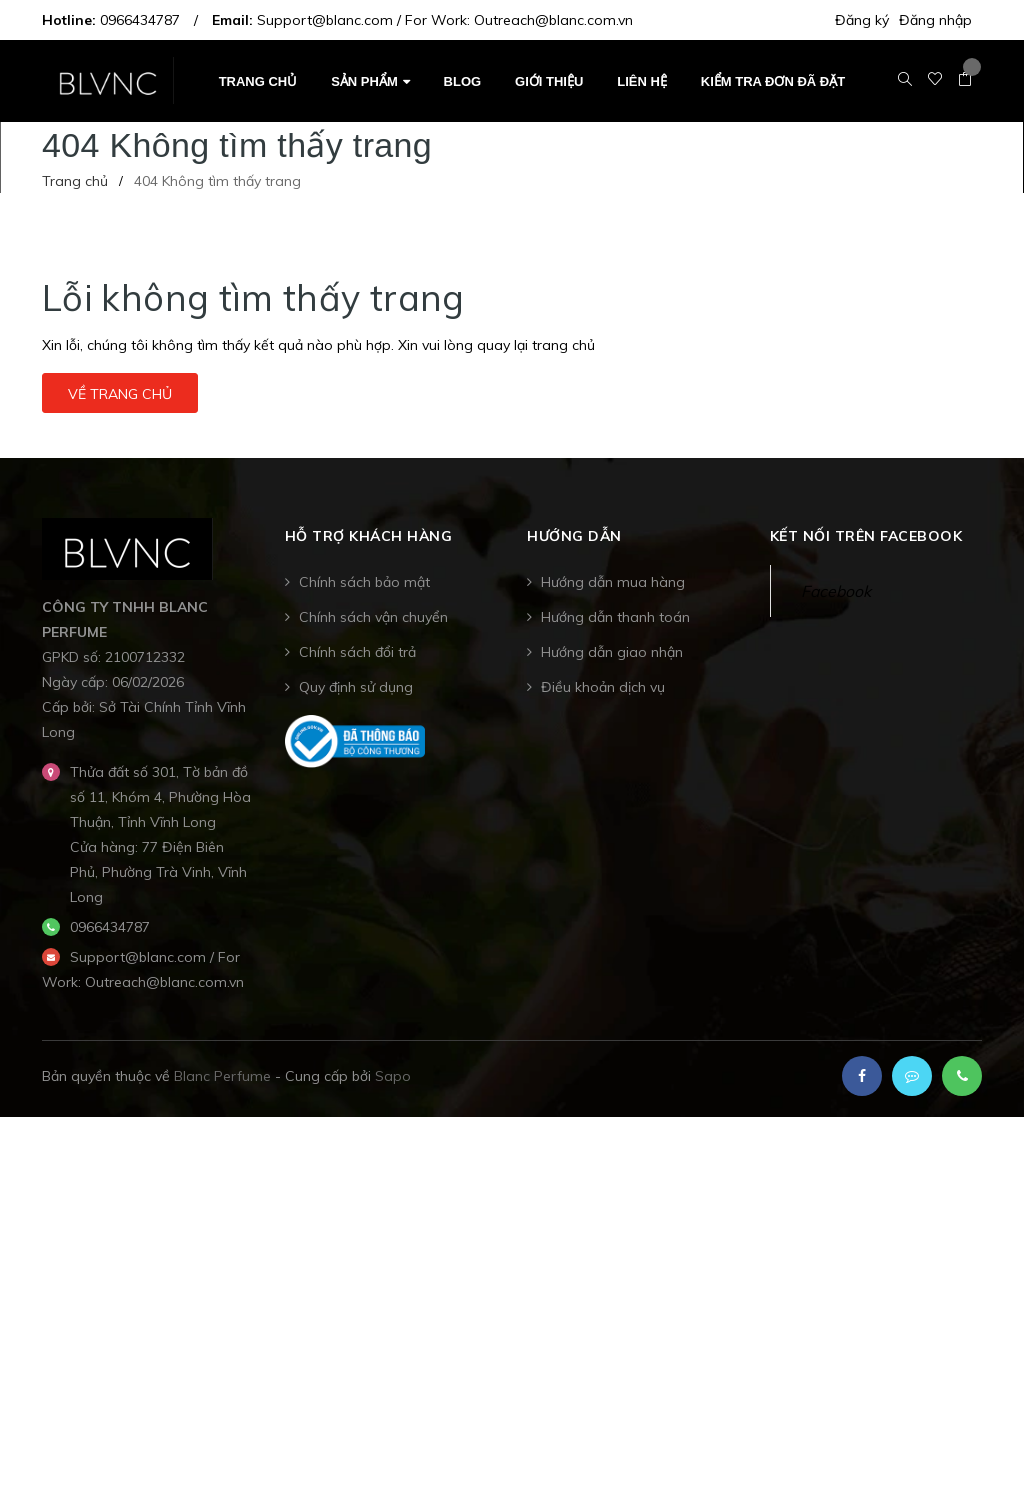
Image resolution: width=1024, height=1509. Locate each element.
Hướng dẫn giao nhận (612, 652)
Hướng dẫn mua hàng (613, 582)
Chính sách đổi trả (357, 652)
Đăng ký (862, 20)
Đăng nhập (935, 20)
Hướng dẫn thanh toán (615, 617)
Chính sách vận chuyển (373, 617)
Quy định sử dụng (356, 687)
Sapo (393, 1076)
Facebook (836, 591)
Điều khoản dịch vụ (603, 687)
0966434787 (140, 20)
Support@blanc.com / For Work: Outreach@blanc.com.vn (445, 20)
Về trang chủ (120, 394)
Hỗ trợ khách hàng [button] (369, 536)
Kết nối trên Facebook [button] (866, 536)
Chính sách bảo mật (364, 582)
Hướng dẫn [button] (574, 536)
